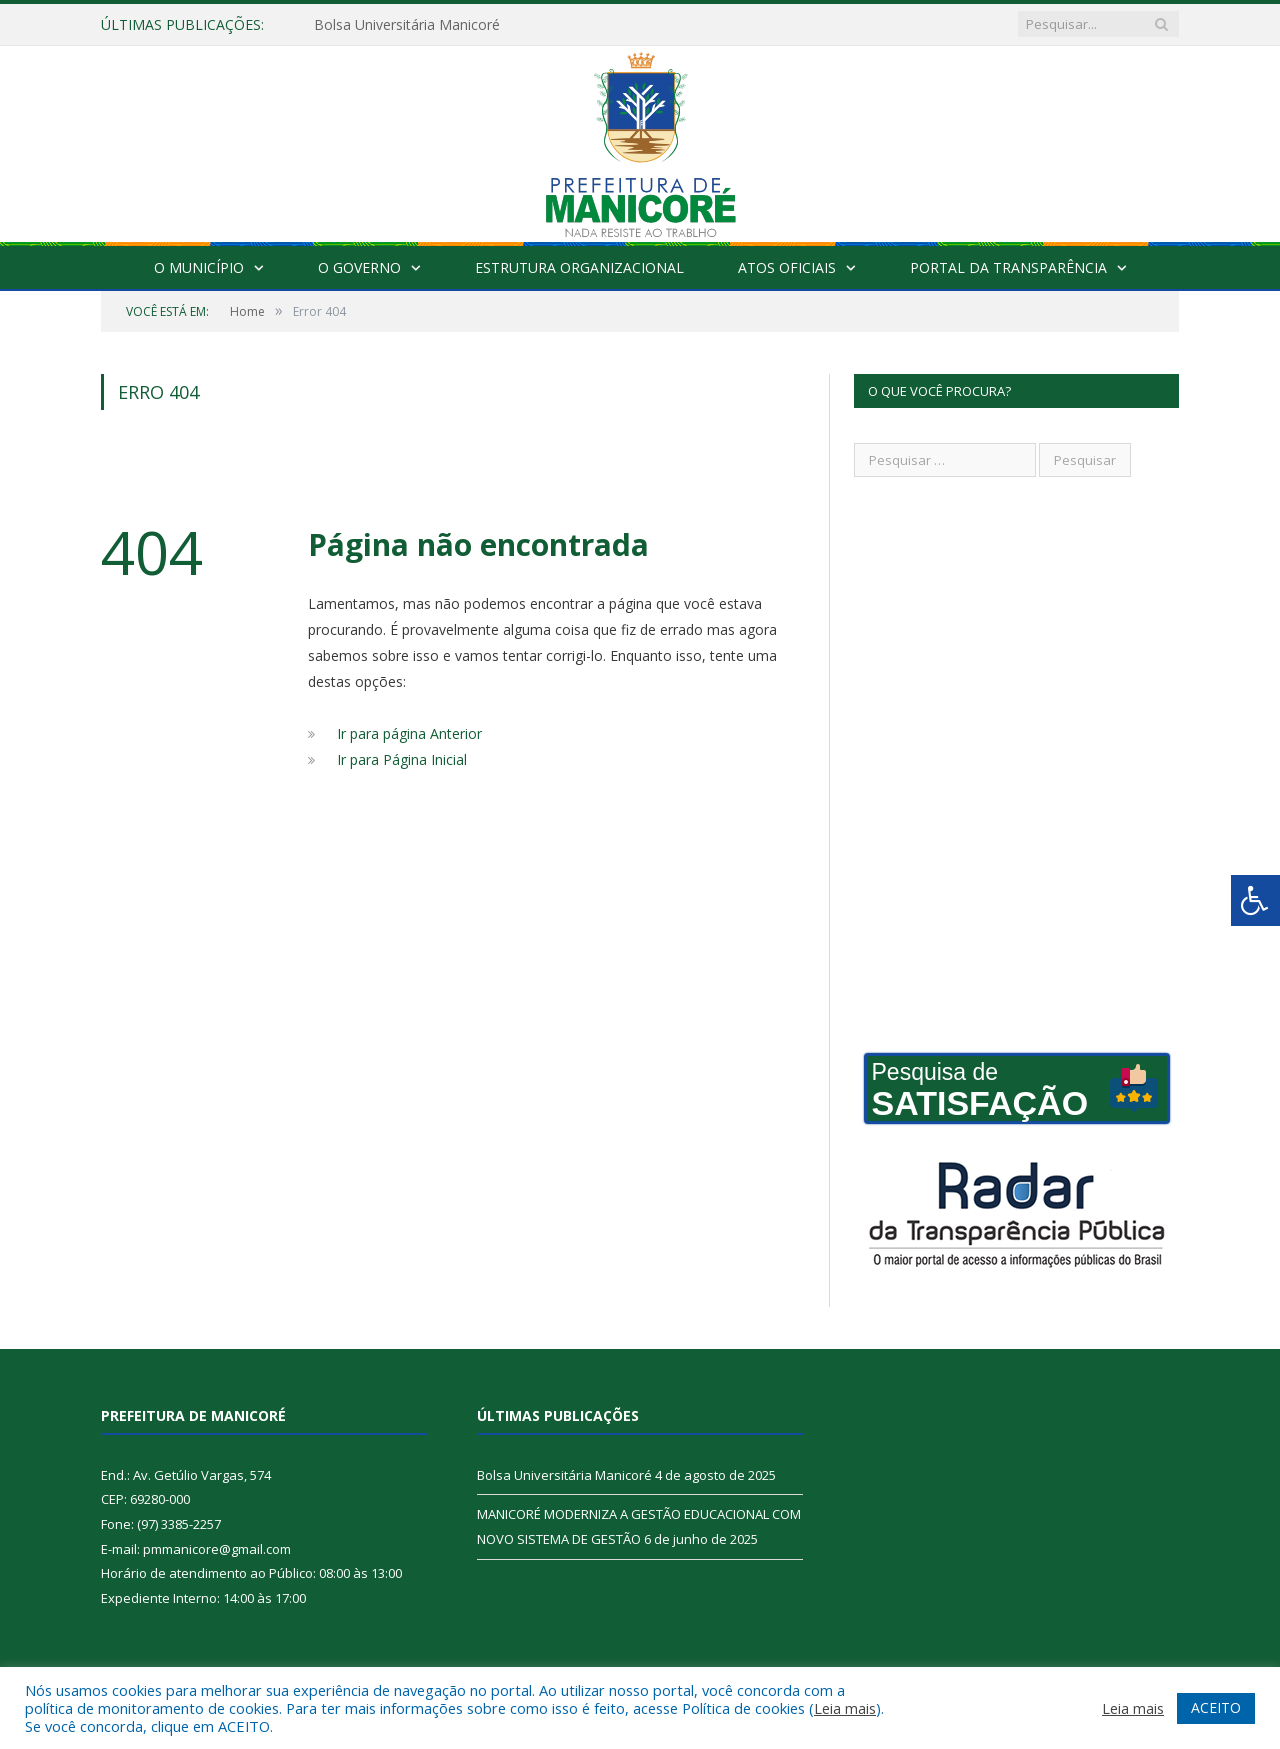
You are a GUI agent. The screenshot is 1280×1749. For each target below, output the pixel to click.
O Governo (359, 267)
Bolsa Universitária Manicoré (407, 25)
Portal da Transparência (1008, 267)
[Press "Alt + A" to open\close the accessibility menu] (1255, 900)
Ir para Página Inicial (402, 759)
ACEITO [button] (1216, 1707)
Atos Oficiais (787, 267)
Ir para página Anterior (409, 733)
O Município (199, 267)
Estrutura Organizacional (579, 267)
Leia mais (845, 1708)
